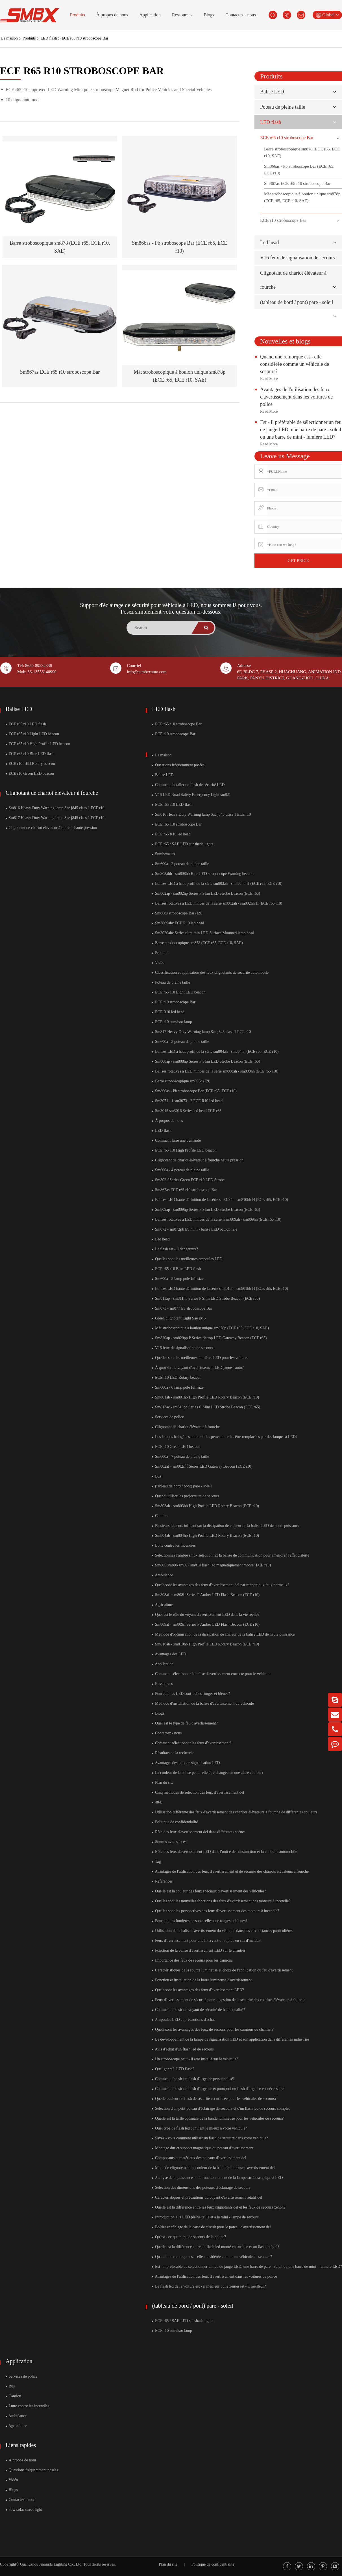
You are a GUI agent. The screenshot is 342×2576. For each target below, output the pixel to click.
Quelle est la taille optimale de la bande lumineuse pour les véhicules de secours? (218, 2118)
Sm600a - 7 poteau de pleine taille (180, 1456)
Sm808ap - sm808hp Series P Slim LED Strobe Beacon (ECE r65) (206, 1061)
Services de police (168, 1417)
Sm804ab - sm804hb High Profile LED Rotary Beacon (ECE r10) (205, 1535)
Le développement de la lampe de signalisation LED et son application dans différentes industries (230, 2039)
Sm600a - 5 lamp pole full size (178, 1279)
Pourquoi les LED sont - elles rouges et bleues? (191, 1693)
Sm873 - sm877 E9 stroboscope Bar (182, 1308)
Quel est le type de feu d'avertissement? (185, 1723)
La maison (9, 38)
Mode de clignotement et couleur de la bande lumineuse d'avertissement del (213, 2168)
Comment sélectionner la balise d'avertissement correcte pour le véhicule (211, 1674)
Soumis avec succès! (170, 1842)
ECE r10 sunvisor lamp (172, 1022)
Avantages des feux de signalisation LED (186, 1763)
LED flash (48, 38)
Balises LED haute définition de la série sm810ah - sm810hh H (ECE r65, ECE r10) (220, 1200)
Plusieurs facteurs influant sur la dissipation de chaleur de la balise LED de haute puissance (226, 1526)
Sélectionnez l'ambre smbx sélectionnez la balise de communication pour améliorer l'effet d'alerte (230, 1555)
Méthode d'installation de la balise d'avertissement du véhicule (203, 1703)
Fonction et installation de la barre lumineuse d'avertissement (202, 1980)
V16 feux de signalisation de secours (297, 258)
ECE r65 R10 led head (171, 834)
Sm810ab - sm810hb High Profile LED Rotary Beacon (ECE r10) (205, 1644)
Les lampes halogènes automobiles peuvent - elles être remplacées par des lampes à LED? (225, 1437)
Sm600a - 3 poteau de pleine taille (180, 1041)
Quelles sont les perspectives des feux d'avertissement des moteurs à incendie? (215, 1911)
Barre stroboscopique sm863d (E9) (181, 1081)
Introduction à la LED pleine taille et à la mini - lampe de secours (205, 2217)
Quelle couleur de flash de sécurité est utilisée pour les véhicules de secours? (214, 2098)
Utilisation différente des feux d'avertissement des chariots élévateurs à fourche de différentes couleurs (234, 1812)
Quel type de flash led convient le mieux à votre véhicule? (199, 2128)
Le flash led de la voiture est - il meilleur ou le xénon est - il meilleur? (209, 2286)
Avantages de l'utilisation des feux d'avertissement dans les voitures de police (296, 397)
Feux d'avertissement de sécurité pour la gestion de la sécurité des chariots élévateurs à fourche (229, 2000)
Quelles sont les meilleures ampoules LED (187, 1259)
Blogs (209, 14)
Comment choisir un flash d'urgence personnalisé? (193, 2079)
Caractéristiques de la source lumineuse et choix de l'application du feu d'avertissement (222, 1970)
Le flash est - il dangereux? (175, 1249)
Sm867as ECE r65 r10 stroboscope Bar (60, 372)
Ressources (182, 14)
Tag (156, 1861)
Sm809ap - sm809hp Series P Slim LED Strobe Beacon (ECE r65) (206, 1209)
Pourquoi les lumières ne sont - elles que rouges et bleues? (199, 1921)
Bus (156, 1476)
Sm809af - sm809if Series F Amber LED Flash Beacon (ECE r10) (206, 1624)
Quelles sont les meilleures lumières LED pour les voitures (200, 1358)
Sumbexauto (163, 854)
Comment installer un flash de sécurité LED (188, 785)
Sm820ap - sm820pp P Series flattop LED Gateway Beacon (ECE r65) (209, 1338)
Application (150, 14)
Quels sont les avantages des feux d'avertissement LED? (198, 1990)
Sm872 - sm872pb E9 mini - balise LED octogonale (194, 1229)
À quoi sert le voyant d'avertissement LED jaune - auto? (198, 1367)
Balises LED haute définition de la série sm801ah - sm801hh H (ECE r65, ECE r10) (220, 1288)
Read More (269, 379)
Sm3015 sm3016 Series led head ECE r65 (186, 1111)
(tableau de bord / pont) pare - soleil (296, 302)
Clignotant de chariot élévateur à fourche (52, 793)
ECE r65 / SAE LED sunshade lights (183, 844)
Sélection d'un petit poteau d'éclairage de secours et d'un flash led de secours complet (221, 2108)
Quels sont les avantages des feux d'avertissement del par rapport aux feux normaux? (220, 1585)
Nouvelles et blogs (285, 341)
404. (157, 1802)
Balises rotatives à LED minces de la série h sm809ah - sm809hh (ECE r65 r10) (217, 1219)
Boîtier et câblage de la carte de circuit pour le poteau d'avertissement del (211, 2227)
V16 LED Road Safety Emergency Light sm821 (191, 795)
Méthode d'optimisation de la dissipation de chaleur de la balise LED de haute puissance (223, 1634)
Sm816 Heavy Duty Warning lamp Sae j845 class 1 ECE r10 (55, 808)
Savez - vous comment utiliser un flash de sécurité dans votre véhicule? (210, 2138)
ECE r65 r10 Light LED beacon (32, 734)
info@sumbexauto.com (147, 671)
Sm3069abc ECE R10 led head (178, 923)
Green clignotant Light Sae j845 (179, 1318)
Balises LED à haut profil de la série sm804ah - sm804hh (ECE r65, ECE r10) (215, 1051)
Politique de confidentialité (175, 1822)
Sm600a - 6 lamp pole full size (178, 1387)
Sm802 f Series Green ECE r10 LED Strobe (188, 1180)
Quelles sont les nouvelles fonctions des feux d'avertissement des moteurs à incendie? (221, 1901)
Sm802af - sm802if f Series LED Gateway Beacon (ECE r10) (202, 1466)
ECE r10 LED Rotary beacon (30, 763)
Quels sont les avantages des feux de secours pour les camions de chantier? (213, 2029)
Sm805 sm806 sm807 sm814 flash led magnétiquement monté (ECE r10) (211, 1565)
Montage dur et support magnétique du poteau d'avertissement (203, 2148)
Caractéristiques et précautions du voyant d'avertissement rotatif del (207, 2197)
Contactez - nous (240, 14)
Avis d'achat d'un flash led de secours (183, 2049)
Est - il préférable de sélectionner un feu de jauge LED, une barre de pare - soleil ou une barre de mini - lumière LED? (300, 429)
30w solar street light (24, 2509)
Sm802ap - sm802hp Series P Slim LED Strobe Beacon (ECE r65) (206, 893)
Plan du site (163, 1782)
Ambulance (162, 1575)
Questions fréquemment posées (178, 765)
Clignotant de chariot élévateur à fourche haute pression (51, 828)
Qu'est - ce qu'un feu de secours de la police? (189, 2237)
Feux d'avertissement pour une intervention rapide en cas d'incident (207, 1940)
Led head (269, 242)
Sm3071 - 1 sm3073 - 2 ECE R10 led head (187, 1101)
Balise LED (272, 92)
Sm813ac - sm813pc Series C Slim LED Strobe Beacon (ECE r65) (206, 1407)
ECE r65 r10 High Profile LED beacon (38, 744)
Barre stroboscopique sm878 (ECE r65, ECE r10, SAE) (302, 152)
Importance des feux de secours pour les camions (192, 1960)
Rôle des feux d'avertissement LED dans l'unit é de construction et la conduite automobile (224, 1852)
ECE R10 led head (168, 1012)
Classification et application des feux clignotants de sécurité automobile (210, 972)
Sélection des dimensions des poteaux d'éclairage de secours (201, 2187)
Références (162, 1881)
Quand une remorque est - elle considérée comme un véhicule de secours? (294, 364)
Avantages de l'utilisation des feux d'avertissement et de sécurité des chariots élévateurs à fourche (230, 1871)
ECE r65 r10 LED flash (26, 724)
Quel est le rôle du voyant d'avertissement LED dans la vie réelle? (206, 1614)
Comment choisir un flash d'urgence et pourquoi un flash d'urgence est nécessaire (218, 2089)
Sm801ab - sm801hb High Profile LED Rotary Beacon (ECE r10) (205, 1397)
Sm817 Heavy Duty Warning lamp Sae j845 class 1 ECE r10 (55, 818)
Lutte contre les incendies (174, 1545)
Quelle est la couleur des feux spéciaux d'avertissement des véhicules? (209, 1891)
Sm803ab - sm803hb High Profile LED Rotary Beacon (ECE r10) (205, 1506)
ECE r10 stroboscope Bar (283, 220)
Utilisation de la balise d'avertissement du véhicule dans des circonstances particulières (222, 1931)
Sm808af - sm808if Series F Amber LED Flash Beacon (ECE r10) (206, 1595)
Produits (77, 14)
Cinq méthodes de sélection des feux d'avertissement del (198, 1792)
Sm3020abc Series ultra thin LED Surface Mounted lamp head (203, 933)
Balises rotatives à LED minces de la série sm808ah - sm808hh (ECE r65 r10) (215, 1071)
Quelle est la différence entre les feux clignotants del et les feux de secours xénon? (219, 2207)
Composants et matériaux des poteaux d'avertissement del (199, 2158)
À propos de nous (112, 14)
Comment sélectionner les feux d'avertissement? (192, 1743)
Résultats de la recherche (173, 1753)
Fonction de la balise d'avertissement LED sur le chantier (198, 1950)
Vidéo (158, 962)
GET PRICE (298, 560)
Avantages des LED (169, 1654)
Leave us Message (285, 456)
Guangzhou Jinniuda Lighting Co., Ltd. (51, 2564)
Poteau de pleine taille (282, 107)
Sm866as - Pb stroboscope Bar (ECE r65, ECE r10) (299, 169)
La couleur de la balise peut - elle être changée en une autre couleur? (207, 1772)
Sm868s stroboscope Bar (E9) (177, 913)
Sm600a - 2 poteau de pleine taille (180, 864)
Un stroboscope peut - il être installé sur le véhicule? (195, 2059)
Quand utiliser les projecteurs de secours (185, 1496)
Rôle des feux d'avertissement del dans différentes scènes (198, 1832)
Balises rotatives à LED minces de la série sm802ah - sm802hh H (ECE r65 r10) (217, 903)
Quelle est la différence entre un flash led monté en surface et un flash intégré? (215, 2247)
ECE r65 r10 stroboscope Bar (85, 38)
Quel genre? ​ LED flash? (173, 2069)
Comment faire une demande (176, 1140)
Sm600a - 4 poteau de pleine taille (180, 1170)
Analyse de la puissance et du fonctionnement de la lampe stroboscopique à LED (217, 2178)
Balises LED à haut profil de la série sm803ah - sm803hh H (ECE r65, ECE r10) (217, 883)
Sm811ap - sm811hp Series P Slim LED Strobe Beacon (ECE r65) (206, 1298)
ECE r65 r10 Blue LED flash (30, 754)
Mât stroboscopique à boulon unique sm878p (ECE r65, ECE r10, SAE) (302, 197)
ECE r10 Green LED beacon (30, 773)
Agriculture (162, 1605)
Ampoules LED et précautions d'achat (183, 2019)
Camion (160, 1516)
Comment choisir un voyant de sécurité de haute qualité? (198, 2010)
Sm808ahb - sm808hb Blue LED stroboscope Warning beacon (203, 874)
